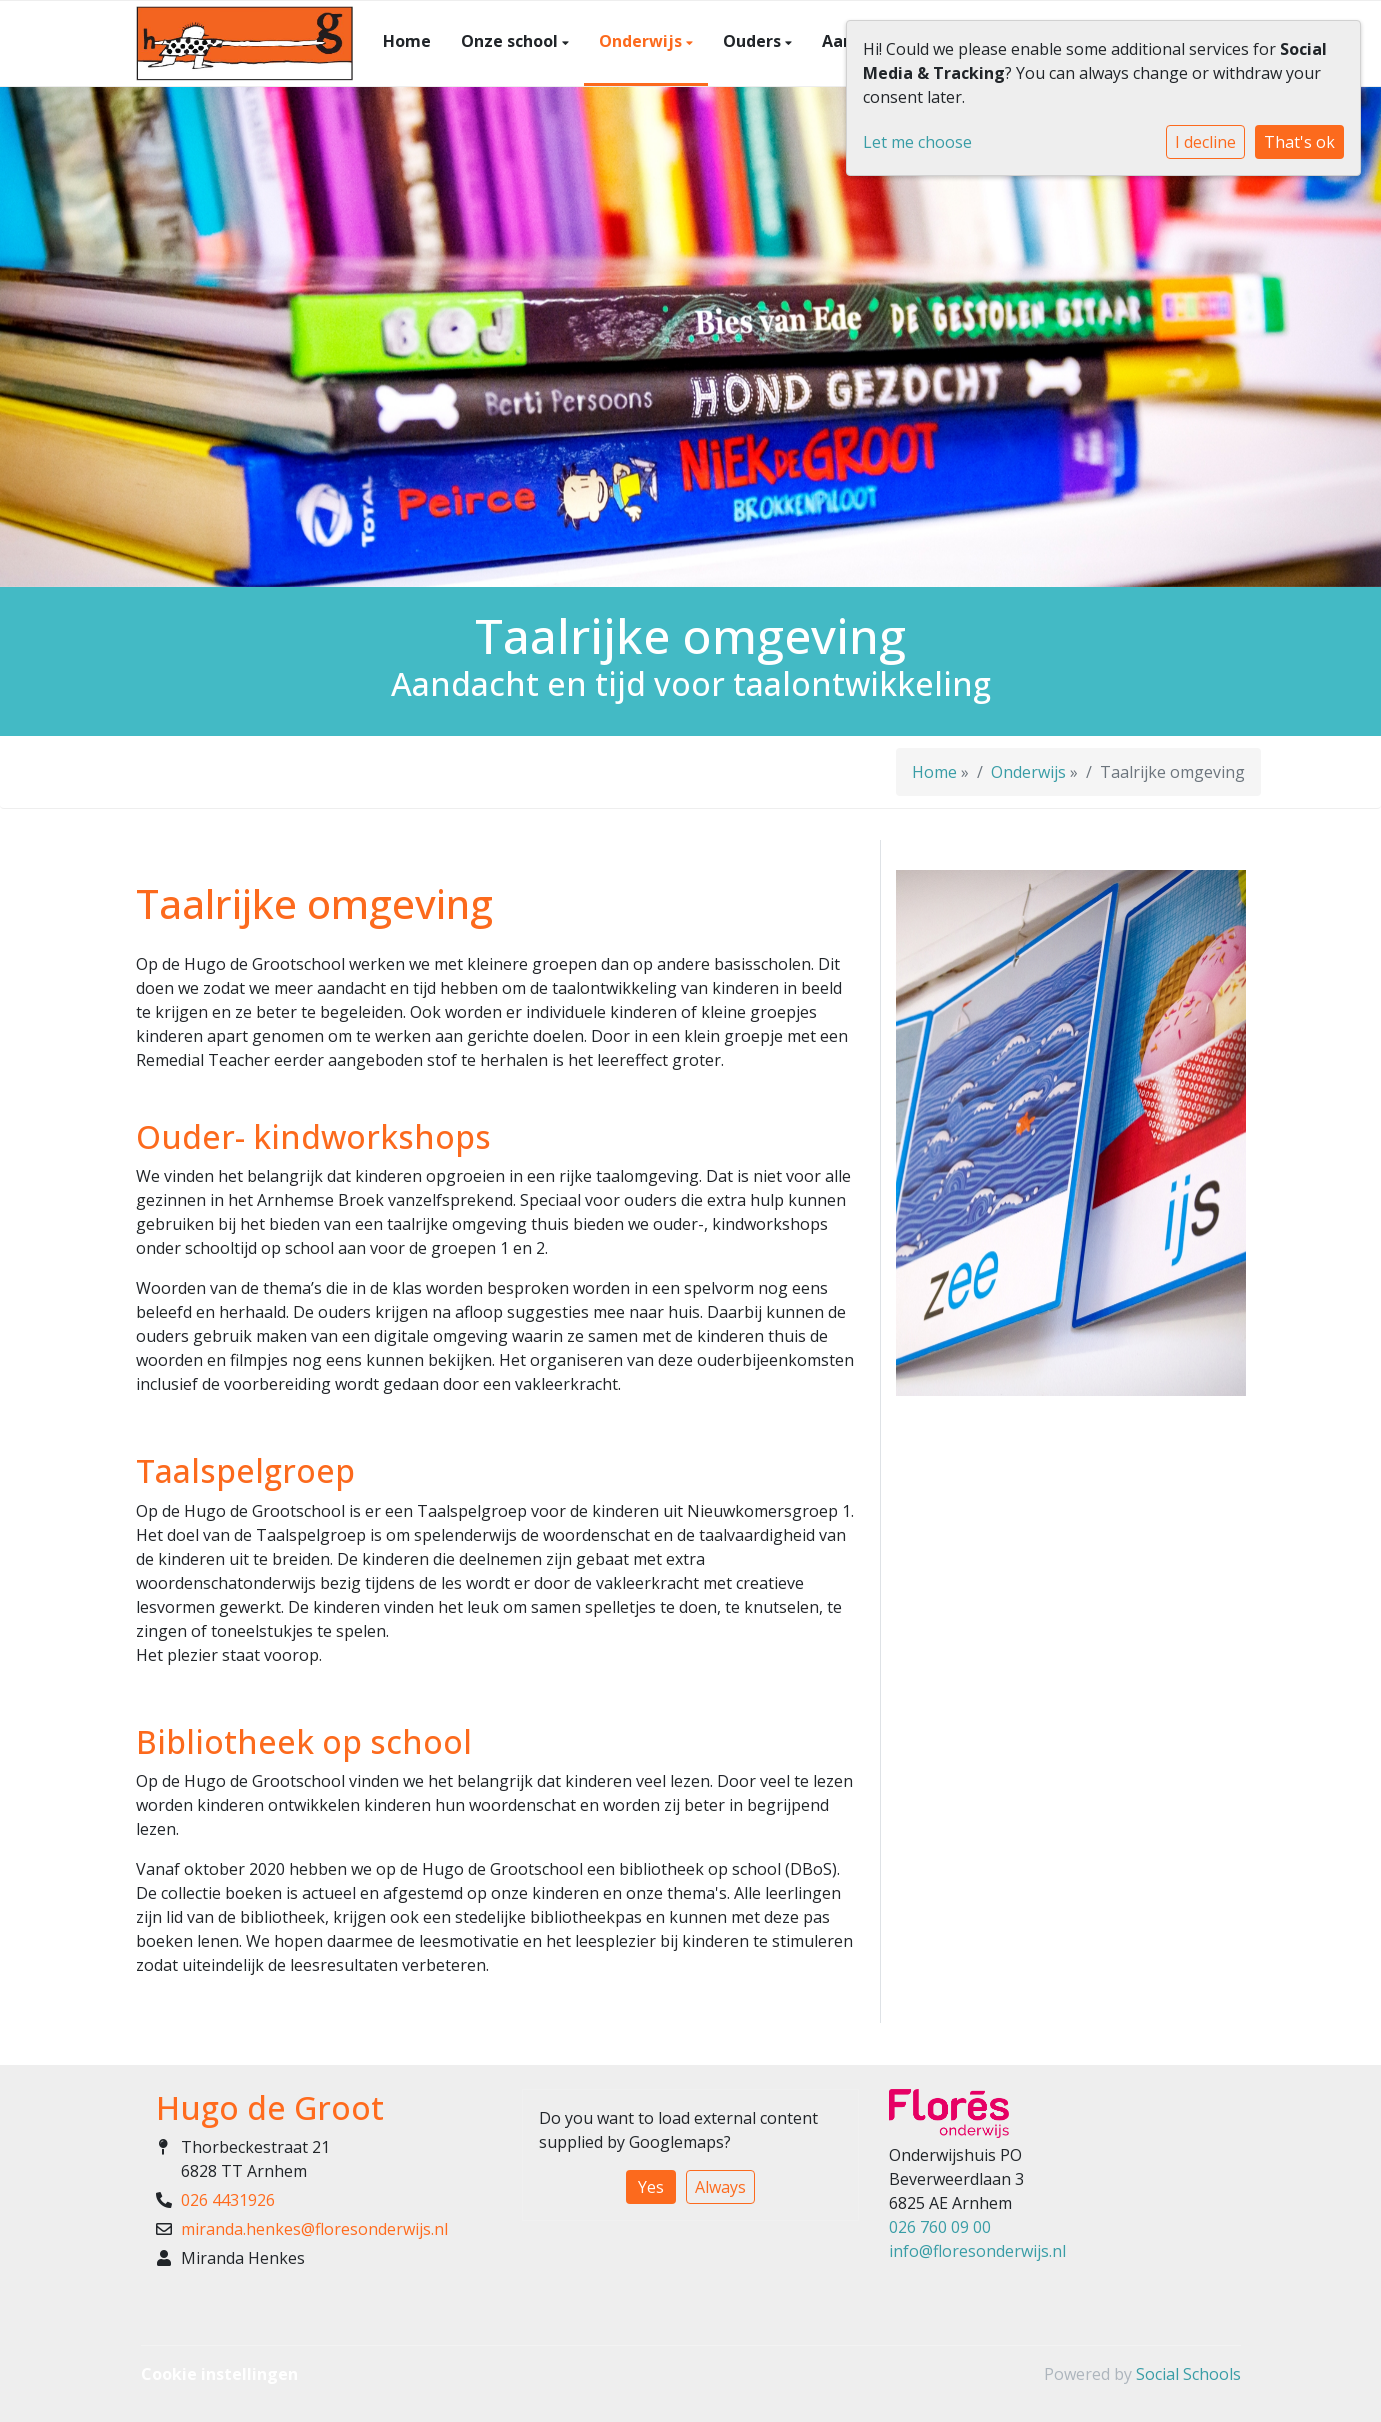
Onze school (511, 41)
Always (720, 2187)
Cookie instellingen (219, 2374)
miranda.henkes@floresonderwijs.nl (314, 2229)
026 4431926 (228, 2200)
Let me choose (917, 142)
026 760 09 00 (940, 2227)
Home (407, 41)
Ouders (754, 41)
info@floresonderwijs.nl (977, 2251)
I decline (1205, 142)
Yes (651, 2187)
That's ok (1299, 142)
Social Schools (1188, 2374)
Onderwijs (642, 41)
